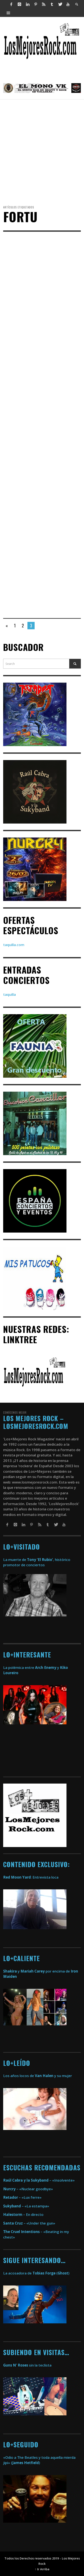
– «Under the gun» (29, 2223)
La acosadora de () (36, 2273)
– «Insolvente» (39, 2180)
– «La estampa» (26, 2206)
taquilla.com (13, 944)
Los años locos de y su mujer (37, 2075)
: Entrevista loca (30, 1877)
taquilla (9, 994)
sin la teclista (27, 2365)
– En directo (23, 2214)
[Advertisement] (42, 151)
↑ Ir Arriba (42, 2569)
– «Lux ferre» (22, 2197)
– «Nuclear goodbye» (28, 2188)
